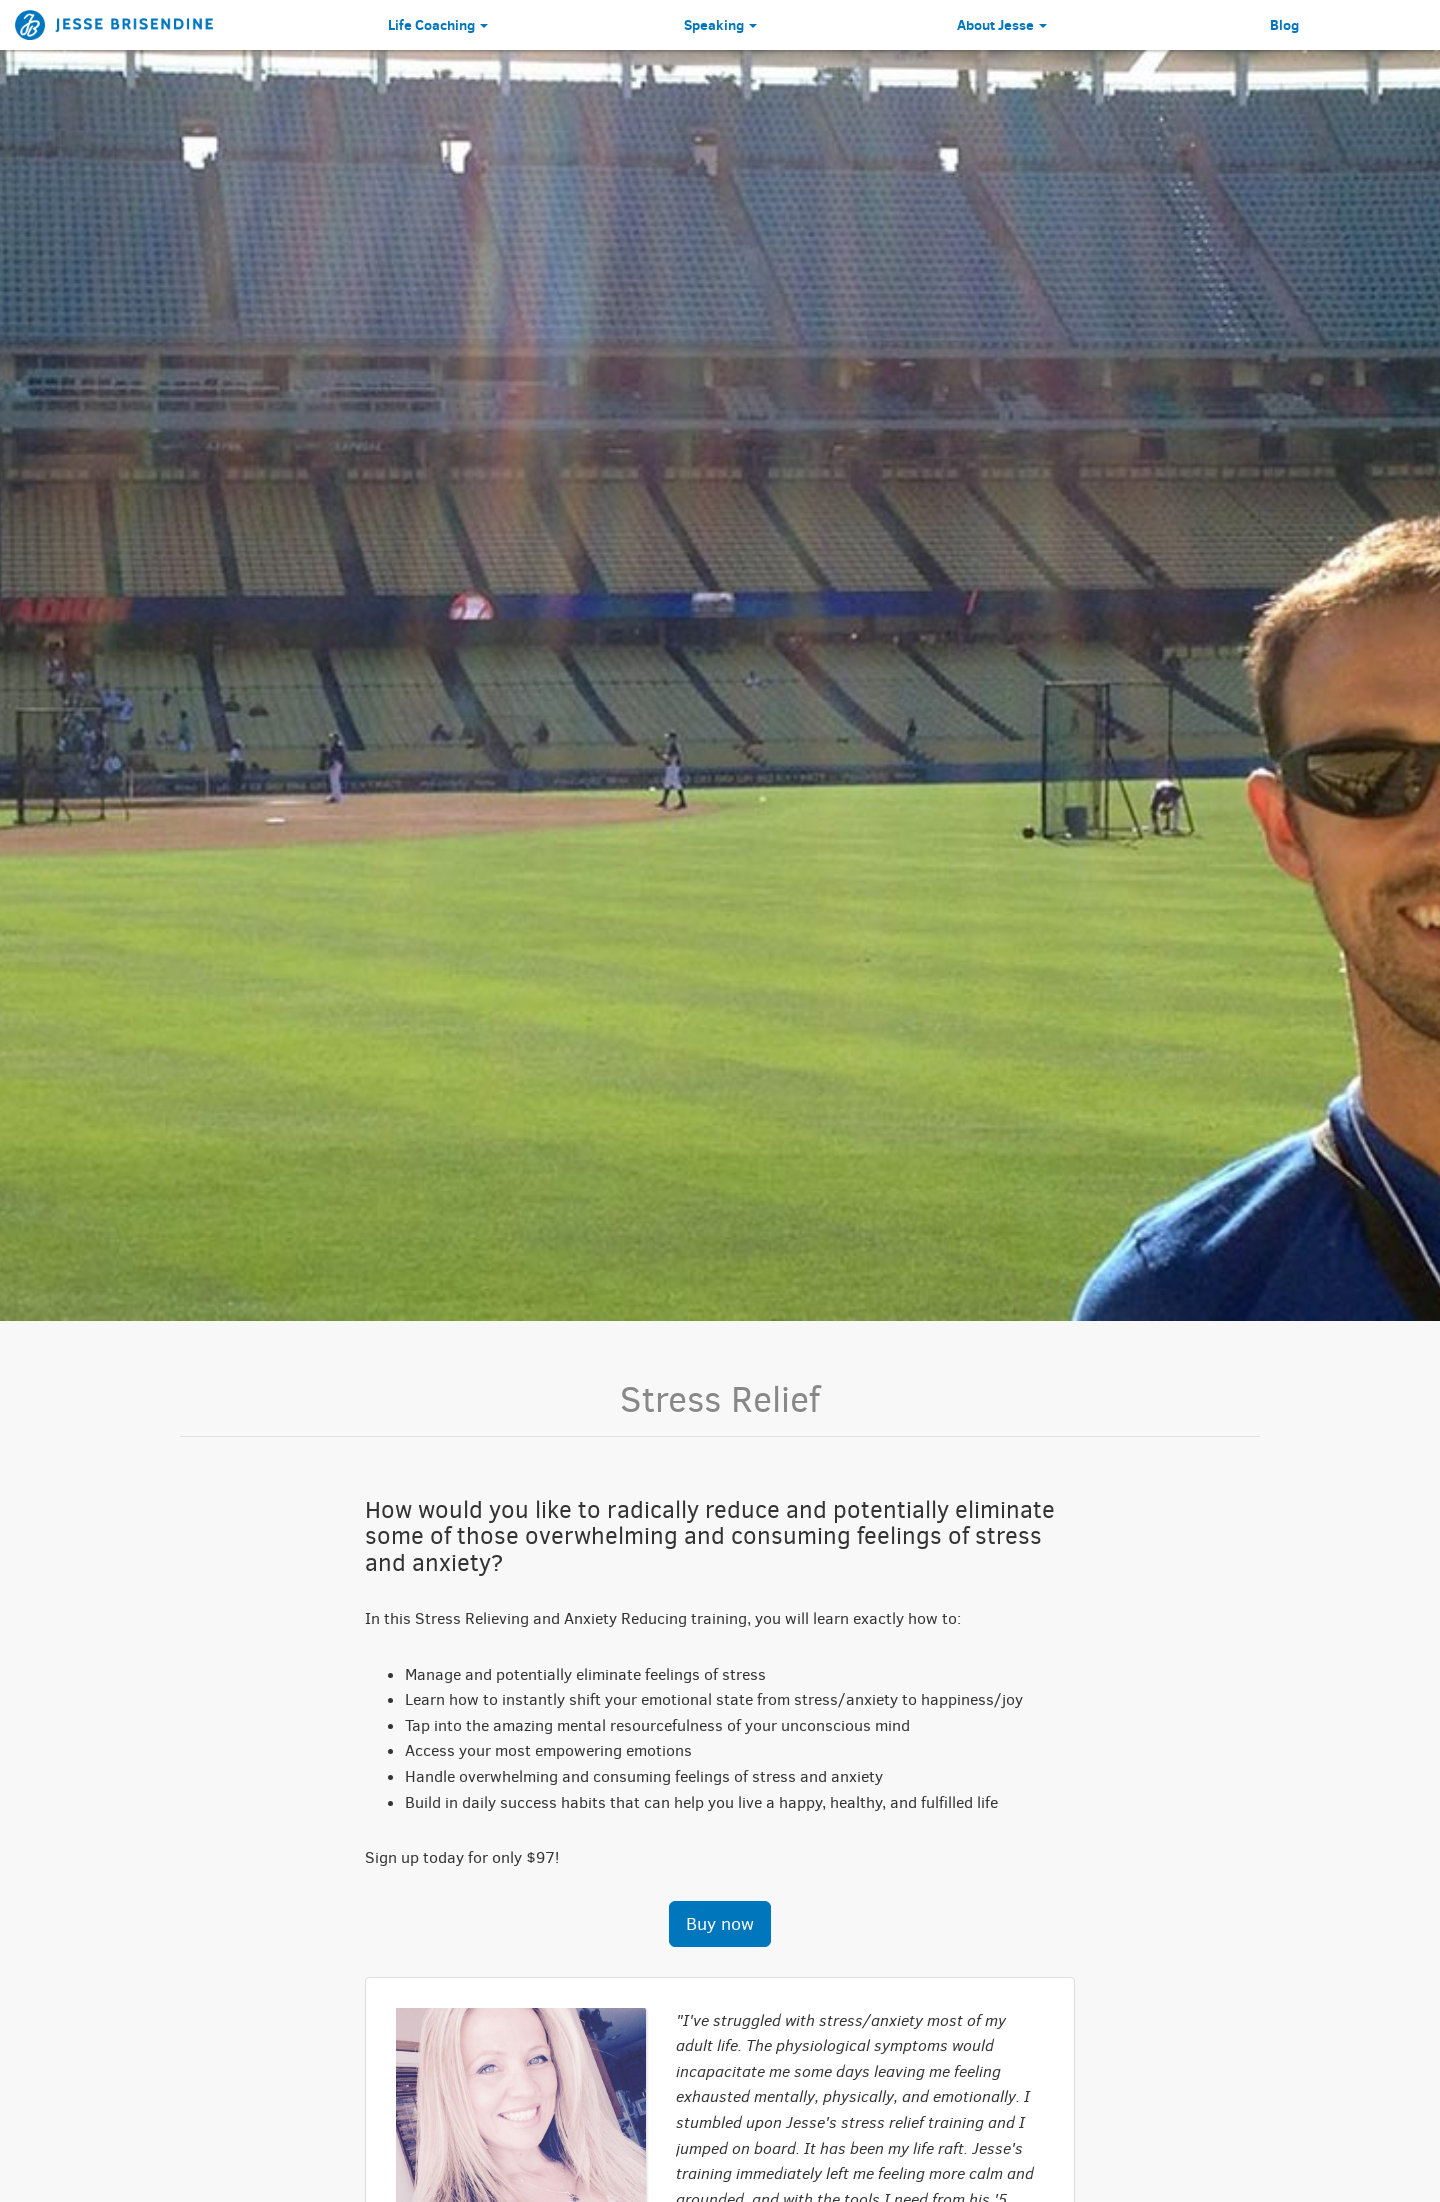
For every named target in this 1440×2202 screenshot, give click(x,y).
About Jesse (1002, 25)
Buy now (720, 1924)
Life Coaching (438, 25)
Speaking (720, 25)
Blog (1284, 25)
